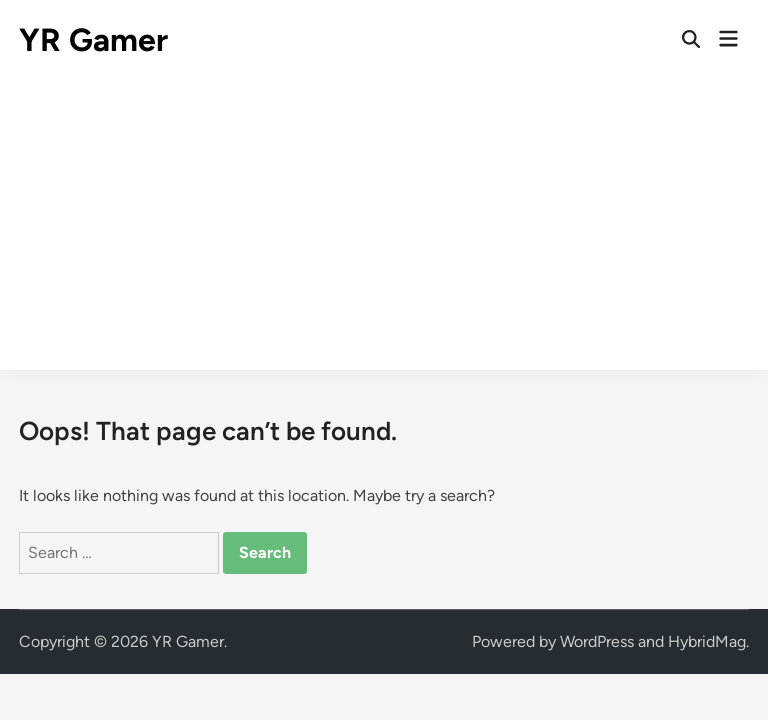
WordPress (597, 641)
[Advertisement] (384, 230)
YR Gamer (93, 40)
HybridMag (707, 641)
